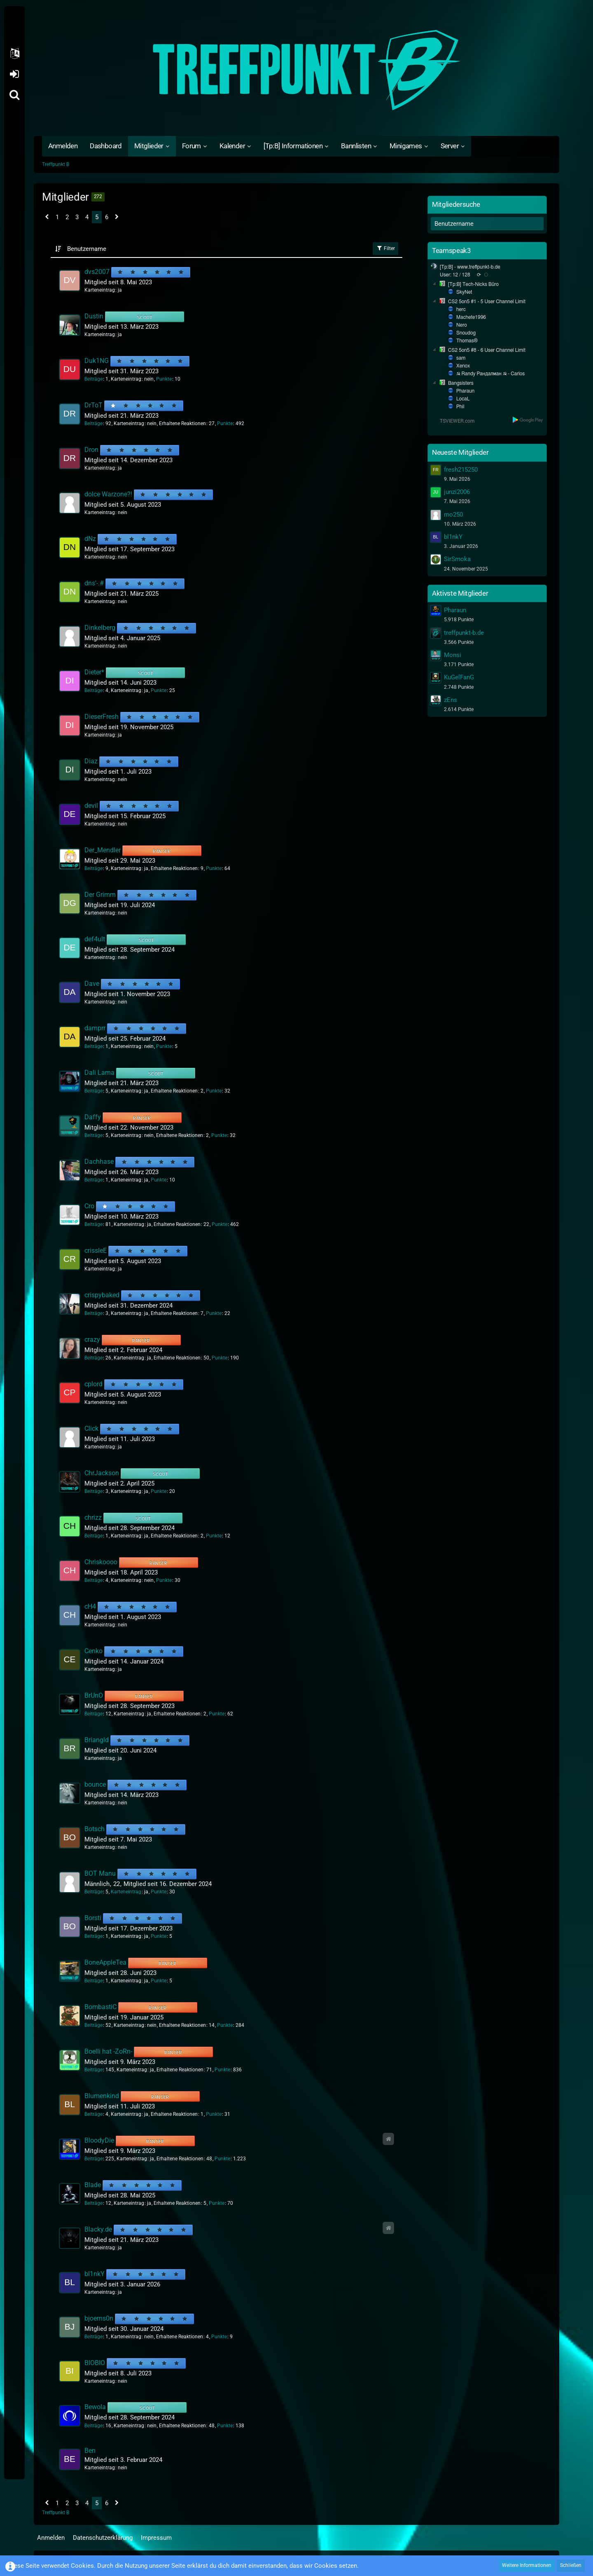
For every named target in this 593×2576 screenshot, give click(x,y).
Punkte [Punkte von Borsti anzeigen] (158, 1936)
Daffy (92, 1117)
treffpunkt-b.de (464, 632)
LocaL (463, 398)
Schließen (570, 2565)
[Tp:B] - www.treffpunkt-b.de (470, 266)
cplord (93, 1384)
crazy (92, 1339)
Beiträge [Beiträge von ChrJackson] (93, 1491)
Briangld (96, 1740)
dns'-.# (94, 583)
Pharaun (465, 390)
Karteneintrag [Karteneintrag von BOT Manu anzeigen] (126, 1892)
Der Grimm (100, 894)
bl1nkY (94, 2274)
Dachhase (99, 1161)
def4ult (94, 939)
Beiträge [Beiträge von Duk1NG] (93, 379)
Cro (89, 1206)
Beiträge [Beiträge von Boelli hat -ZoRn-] (93, 2070)
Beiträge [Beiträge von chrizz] (93, 1536)
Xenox (463, 365)
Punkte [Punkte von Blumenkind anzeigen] (214, 2114)
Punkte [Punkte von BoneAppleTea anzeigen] (158, 1981)
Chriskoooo (100, 1562)
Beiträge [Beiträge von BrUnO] (93, 1714)
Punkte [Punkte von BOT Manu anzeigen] (158, 1892)
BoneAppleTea (105, 1962)
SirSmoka (457, 559)
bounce (95, 1784)
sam (460, 358)
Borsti (92, 1918)
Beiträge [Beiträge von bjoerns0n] (93, 2337)
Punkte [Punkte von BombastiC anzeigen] (225, 2025)
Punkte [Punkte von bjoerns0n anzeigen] (219, 2337)
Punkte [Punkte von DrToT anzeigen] (225, 423)
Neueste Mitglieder (460, 452)
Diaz (91, 761)
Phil (460, 406)
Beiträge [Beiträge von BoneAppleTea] (93, 1981)
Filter (385, 248)
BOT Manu (100, 1873)
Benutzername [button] (86, 249)
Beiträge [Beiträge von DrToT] (93, 423)
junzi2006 (457, 492)
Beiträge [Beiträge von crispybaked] (93, 1313)
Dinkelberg (99, 628)
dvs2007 (97, 272)
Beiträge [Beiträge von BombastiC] (93, 2025)
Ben (90, 2450)
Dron (91, 450)
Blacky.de (98, 2229)
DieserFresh (101, 717)
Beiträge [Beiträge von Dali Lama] (93, 1091)
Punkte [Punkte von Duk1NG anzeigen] (164, 379)
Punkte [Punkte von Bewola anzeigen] (225, 2426)
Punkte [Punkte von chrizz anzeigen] (214, 1536)
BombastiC (100, 2007)
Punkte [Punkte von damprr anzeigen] (164, 1046)
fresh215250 (461, 469)
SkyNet (464, 292)
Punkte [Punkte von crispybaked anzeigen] (214, 1313)
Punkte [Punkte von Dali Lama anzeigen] (214, 1091)
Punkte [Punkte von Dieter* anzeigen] (158, 690)
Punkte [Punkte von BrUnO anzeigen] (216, 1714)
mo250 (453, 514)
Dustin (93, 316)
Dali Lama (99, 1072)
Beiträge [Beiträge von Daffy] (93, 1135)
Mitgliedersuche (456, 204)
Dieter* (94, 672)
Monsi (452, 655)
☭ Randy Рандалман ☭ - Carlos (490, 373)
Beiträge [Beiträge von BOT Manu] (93, 1892)
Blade (92, 2185)
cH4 (90, 1606)
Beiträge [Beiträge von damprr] (93, 1046)
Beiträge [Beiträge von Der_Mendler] (93, 868)
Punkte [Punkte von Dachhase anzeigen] (158, 1180)
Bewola (95, 2407)
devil (91, 806)
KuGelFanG (459, 677)
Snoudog (466, 332)
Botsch (94, 1829)
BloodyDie (99, 2140)
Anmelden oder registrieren (14, 74)
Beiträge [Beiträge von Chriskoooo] (93, 1580)
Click (91, 1428)
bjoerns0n (98, 2318)
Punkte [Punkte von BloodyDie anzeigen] (222, 2159)
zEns (450, 700)
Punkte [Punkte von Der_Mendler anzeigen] (214, 868)
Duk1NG (96, 361)
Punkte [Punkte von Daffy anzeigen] (219, 1135)
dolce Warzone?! (108, 494)
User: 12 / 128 (455, 274)
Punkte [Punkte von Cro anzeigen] (219, 1224)
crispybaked (101, 1295)
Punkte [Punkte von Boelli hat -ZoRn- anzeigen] (222, 2070)
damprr (94, 1028)
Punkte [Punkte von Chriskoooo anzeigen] (164, 1580)
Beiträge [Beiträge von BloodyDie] (93, 2159)
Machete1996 (471, 317)
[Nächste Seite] (117, 217)
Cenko (93, 1651)
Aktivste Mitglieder (460, 593)
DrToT (93, 405)
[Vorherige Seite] (47, 217)
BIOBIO (94, 2363)
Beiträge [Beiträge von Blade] (93, 2203)
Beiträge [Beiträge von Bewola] (93, 2426)
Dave (91, 983)
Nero (461, 325)
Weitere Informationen (526, 2565)
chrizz (93, 1517)
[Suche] (14, 94)
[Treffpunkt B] (296, 70)
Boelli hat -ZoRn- (108, 2051)
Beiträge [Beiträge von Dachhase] (93, 1180)
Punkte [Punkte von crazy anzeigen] (219, 1358)
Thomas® (467, 340)
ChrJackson (101, 1473)
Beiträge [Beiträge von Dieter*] (93, 690)
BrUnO (93, 1695)
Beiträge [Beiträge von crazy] (93, 1358)
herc (461, 309)
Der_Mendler (102, 850)
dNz (90, 539)
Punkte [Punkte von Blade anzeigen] (216, 2203)
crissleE (95, 1250)
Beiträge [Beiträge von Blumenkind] (93, 2114)
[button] (14, 53)
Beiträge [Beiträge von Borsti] (93, 1936)
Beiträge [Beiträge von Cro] (93, 1224)
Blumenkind (101, 2096)
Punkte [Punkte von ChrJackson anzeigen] (158, 1491)
